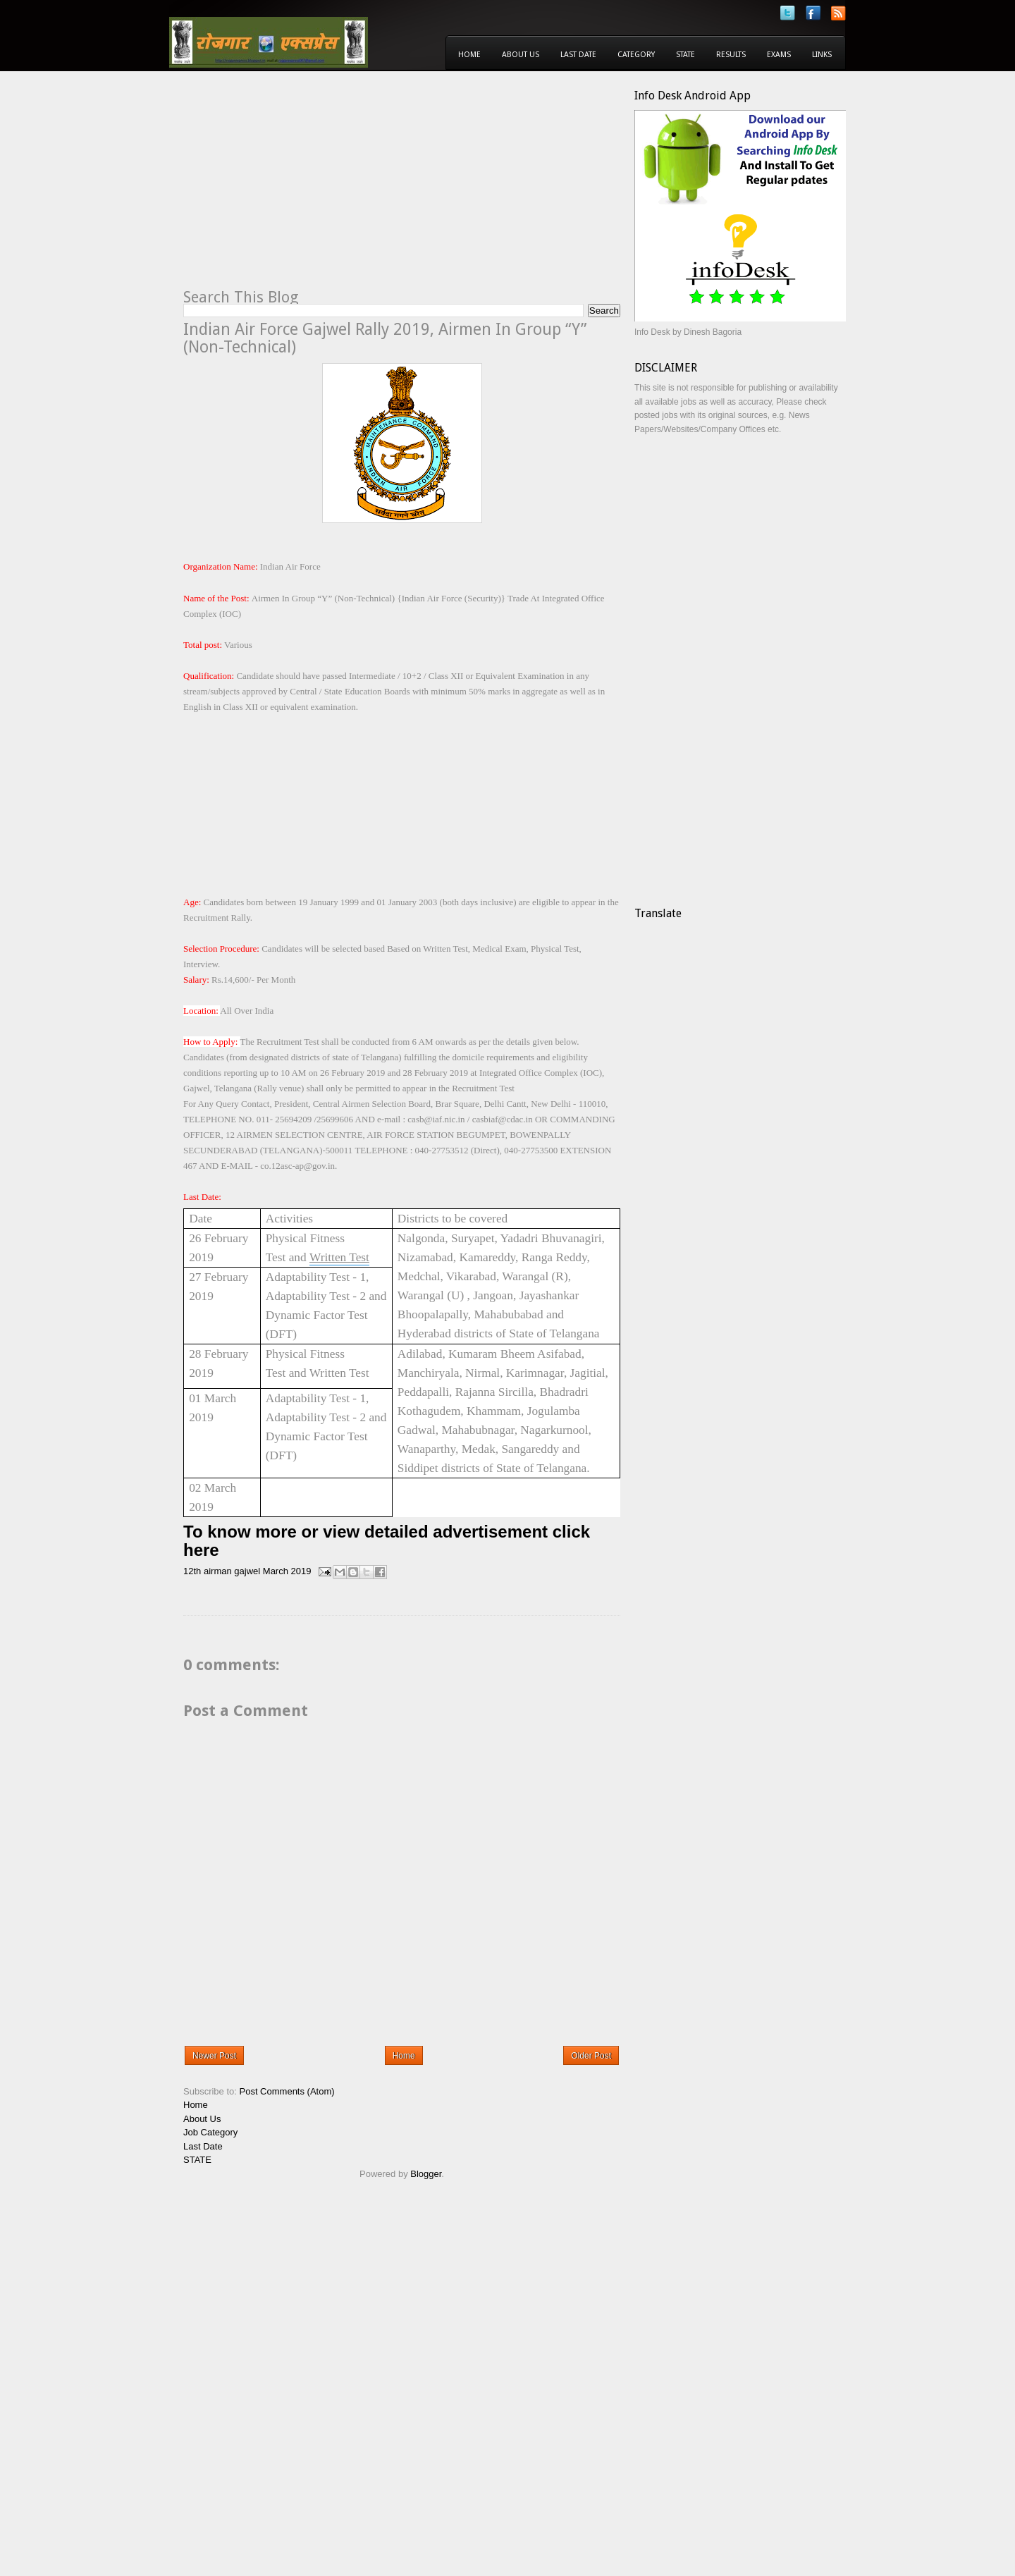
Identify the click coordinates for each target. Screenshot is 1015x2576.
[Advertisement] (301, 187)
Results (731, 54)
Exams (779, 54)
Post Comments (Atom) (287, 2091)
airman (218, 1571)
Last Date (578, 54)
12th (192, 1571)
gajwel (247, 1571)
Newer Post (214, 2056)
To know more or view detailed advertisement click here (386, 1540)
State (685, 54)
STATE (197, 2159)
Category (636, 54)
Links (822, 54)
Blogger (425, 2174)
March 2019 (287, 1571)
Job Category (210, 2132)
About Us (520, 54)
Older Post (591, 2056)
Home (469, 54)
